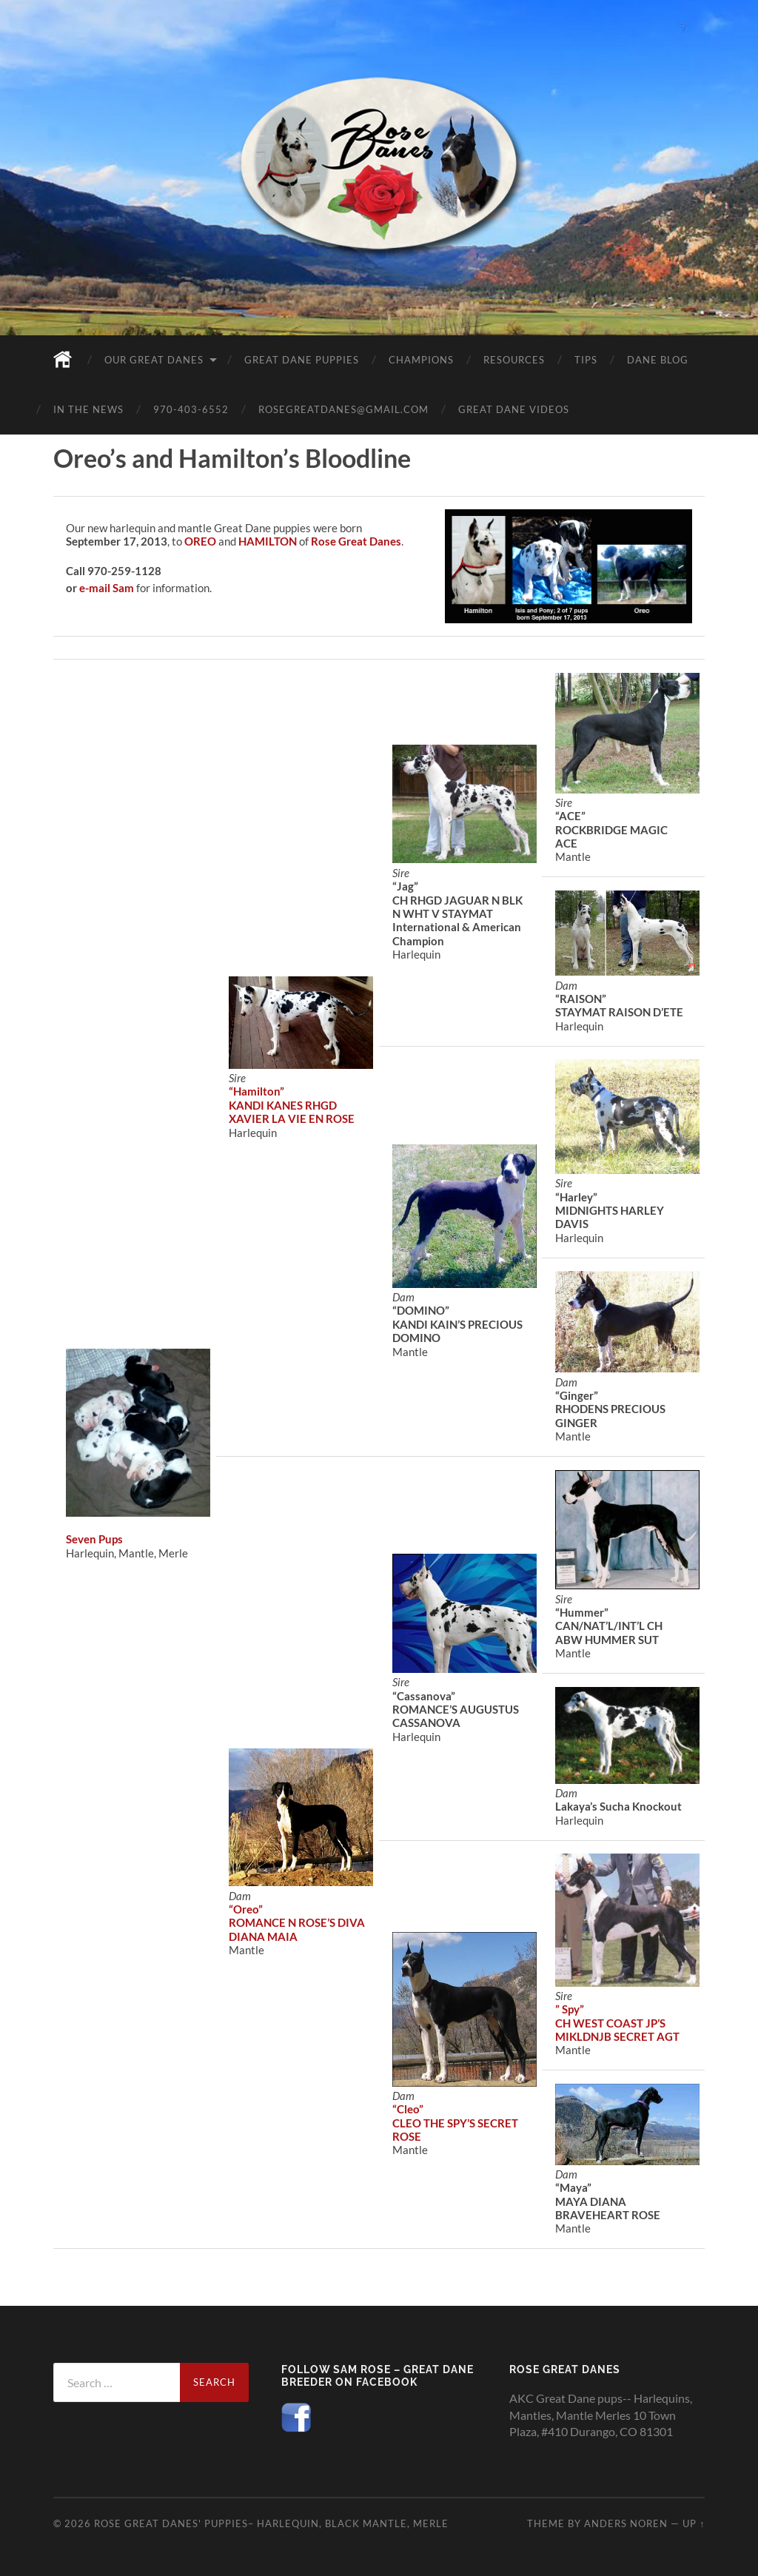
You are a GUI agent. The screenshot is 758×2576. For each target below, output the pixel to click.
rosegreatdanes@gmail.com (343, 409)
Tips (585, 360)
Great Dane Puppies (301, 360)
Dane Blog (657, 360)
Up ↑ (693, 2523)
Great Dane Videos (513, 409)
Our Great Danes (154, 360)
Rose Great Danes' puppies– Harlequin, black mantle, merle (271, 2523)
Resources (514, 360)
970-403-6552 (191, 409)
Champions (421, 360)
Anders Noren (626, 2523)
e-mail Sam (106, 587)
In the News (88, 409)
